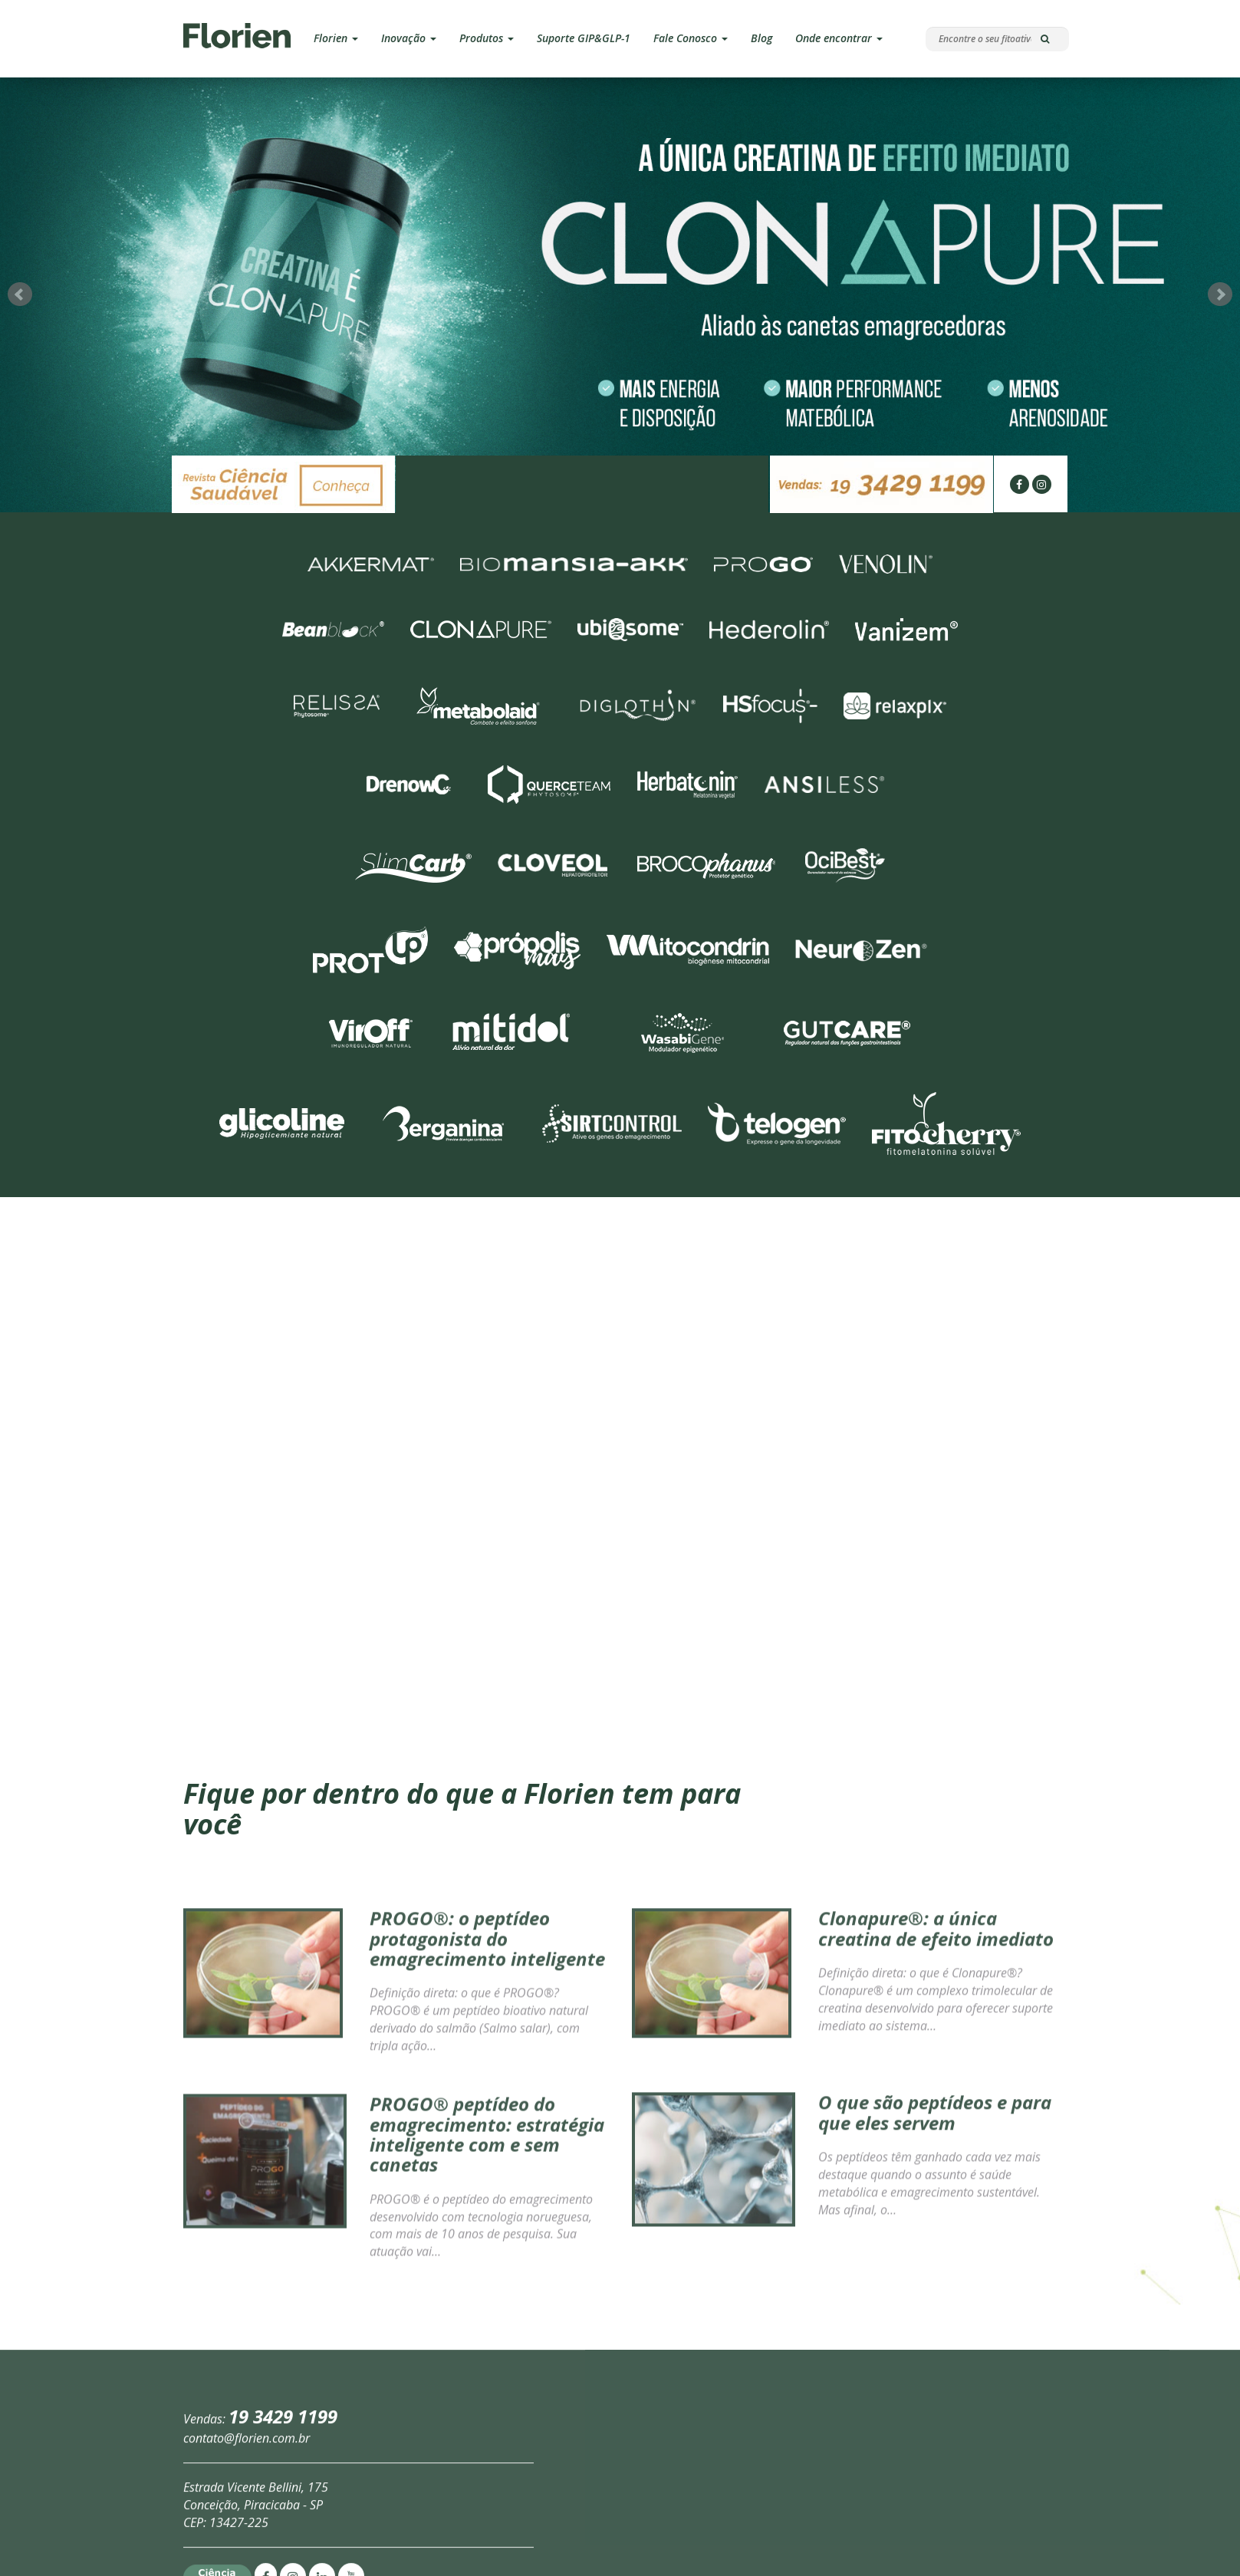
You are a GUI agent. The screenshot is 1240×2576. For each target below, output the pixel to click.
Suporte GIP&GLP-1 (583, 38)
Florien (336, 38)
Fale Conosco (690, 38)
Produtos (486, 38)
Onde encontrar (839, 38)
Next (1220, 251)
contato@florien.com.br (246, 2531)
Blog (761, 38)
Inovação (408, 38)
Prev (20, 251)
